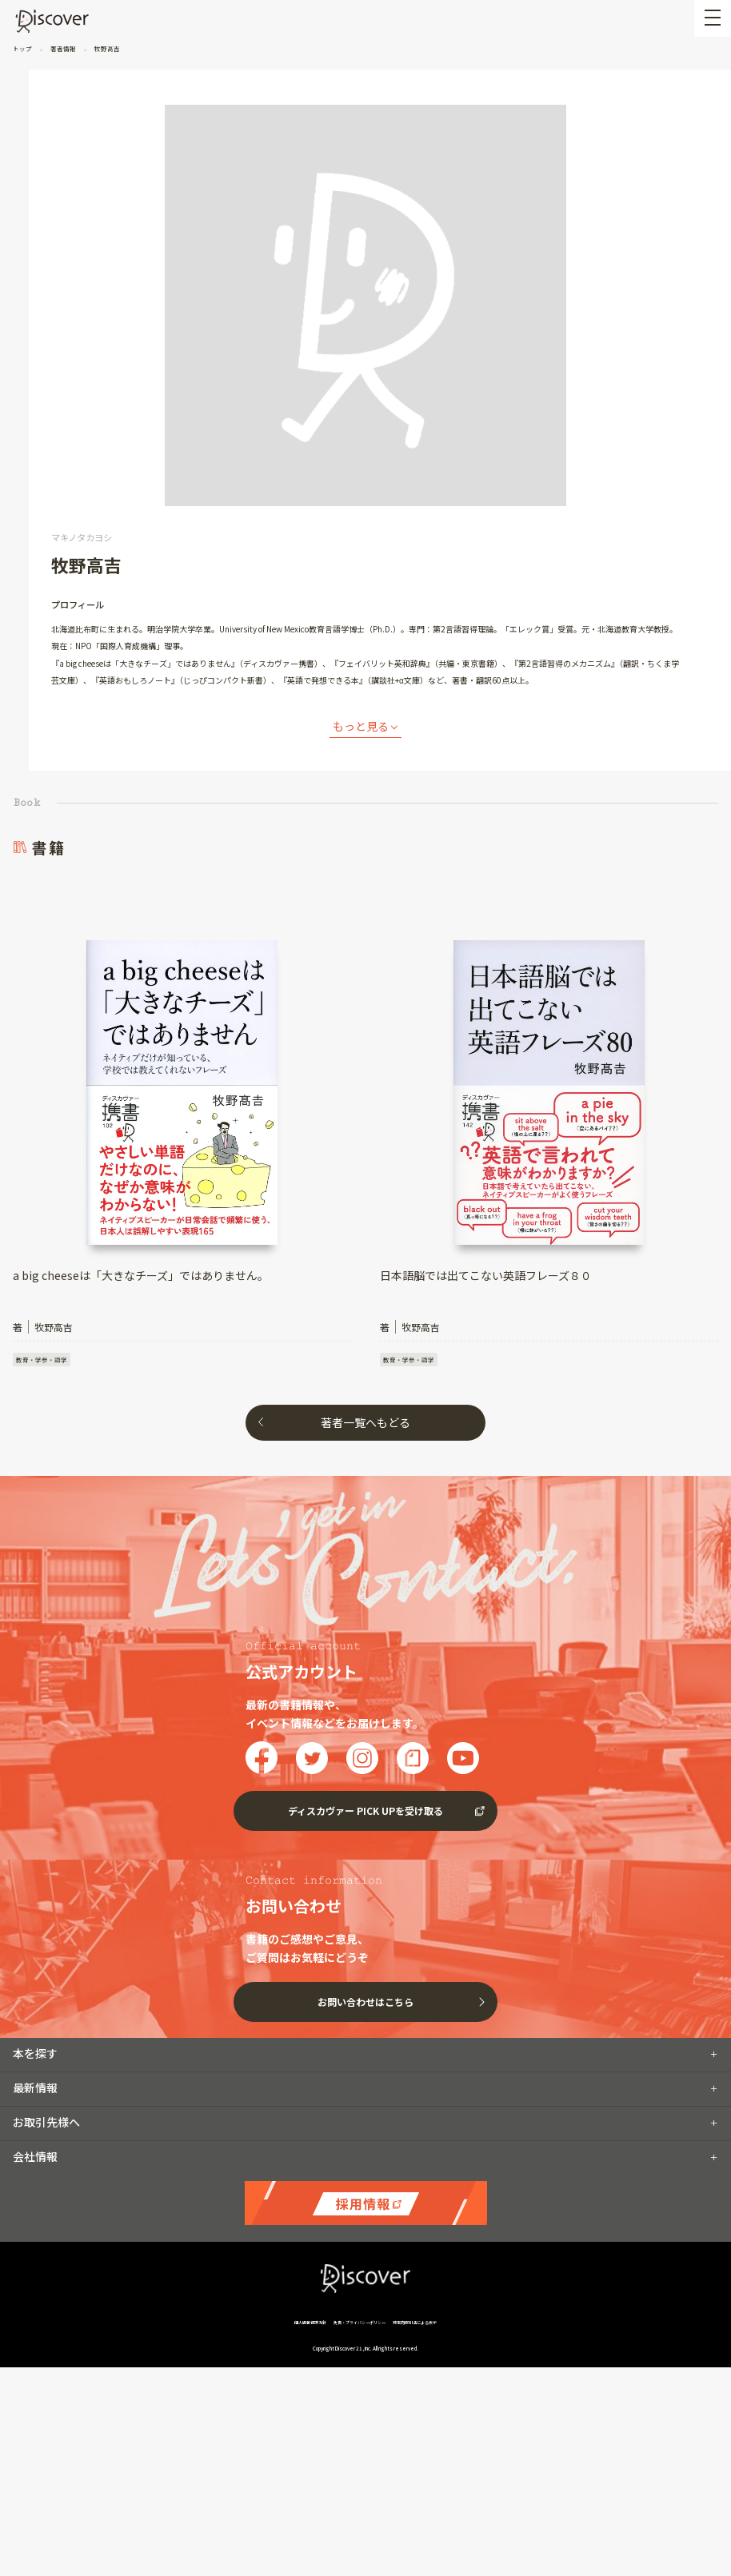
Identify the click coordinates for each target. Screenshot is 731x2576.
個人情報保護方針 (310, 2225)
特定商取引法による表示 (415, 2225)
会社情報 (35, 2059)
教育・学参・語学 (41, 1359)
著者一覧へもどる (365, 1422)
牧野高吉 (106, 48)
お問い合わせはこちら (365, 1905)
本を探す (35, 1956)
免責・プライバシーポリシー (359, 2225)
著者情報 (63, 48)
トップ (23, 48)
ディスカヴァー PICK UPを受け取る (365, 1715)
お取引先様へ (46, 2025)
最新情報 (35, 1990)
